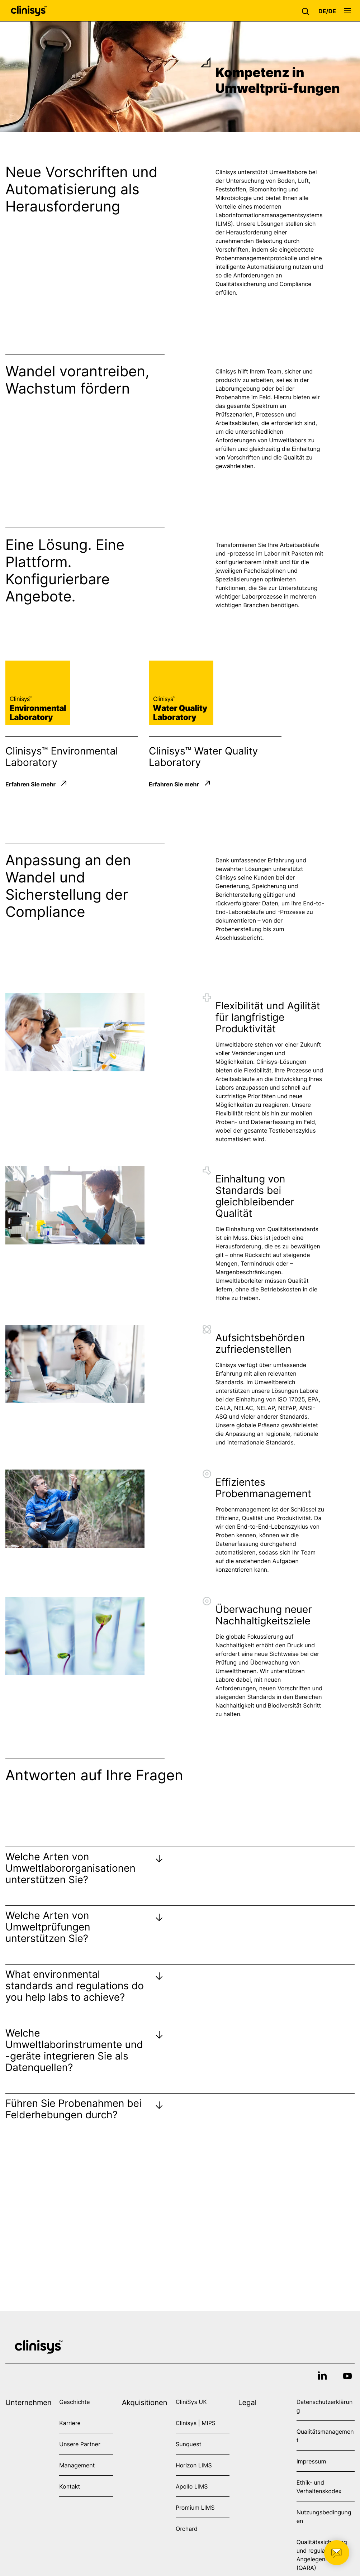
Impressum (311, 2461)
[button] (307, 11)
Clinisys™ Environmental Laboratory (61, 756)
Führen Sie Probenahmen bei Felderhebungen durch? (73, 2109)
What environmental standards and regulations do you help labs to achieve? (74, 1985)
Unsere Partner (79, 2444)
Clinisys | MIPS (195, 2423)
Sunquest (188, 2444)
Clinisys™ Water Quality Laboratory (203, 756)
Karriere (69, 2423)
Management (77, 2465)
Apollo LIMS (192, 2486)
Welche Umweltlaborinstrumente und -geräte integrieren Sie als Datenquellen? (74, 2050)
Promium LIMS (195, 2507)
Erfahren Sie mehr (30, 783)
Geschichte (74, 2401)
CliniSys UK (191, 2401)
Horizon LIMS (194, 2465)
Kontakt (69, 2486)
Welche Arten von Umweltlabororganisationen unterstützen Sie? (70, 1868)
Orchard (187, 2528)
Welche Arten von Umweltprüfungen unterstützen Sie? (47, 1927)
